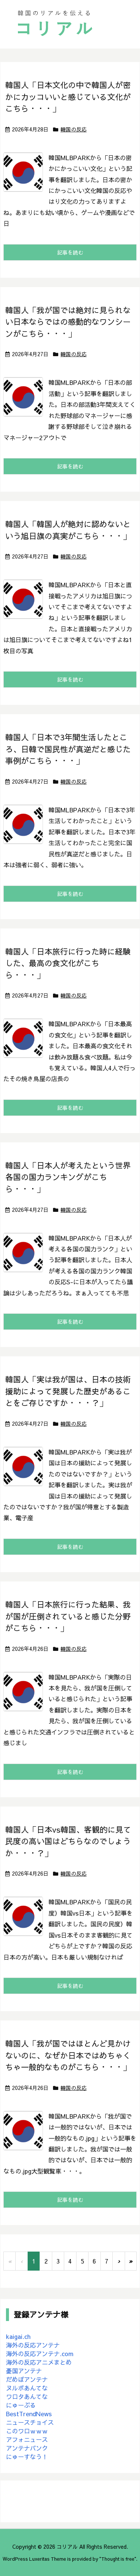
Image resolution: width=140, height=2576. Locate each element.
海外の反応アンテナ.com (40, 2353)
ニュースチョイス (30, 2422)
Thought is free (117, 2558)
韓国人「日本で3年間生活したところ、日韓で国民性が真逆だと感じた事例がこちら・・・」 (68, 749)
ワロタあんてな (27, 2396)
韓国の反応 (73, 129)
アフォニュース (27, 2439)
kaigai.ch (18, 2336)
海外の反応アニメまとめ (39, 2362)
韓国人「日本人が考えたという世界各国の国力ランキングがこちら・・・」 (68, 1177)
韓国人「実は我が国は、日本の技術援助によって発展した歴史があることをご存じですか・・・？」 (68, 1391)
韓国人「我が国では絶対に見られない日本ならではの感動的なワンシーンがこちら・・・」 (68, 322)
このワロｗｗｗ (27, 2431)
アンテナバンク (27, 2448)
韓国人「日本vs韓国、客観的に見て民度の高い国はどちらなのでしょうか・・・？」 (68, 1841)
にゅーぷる (21, 2405)
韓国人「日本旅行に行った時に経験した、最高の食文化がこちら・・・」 (68, 963)
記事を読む (70, 252)
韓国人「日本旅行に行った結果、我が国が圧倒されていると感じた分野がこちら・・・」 (68, 1616)
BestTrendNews (29, 2413)
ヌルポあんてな (27, 2388)
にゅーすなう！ (27, 2456)
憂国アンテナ (24, 2371)
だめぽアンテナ (27, 2379)
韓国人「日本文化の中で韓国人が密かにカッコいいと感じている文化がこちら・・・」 (68, 97)
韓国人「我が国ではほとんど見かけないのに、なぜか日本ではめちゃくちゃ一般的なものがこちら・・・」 (68, 2055)
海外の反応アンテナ (33, 2345)
